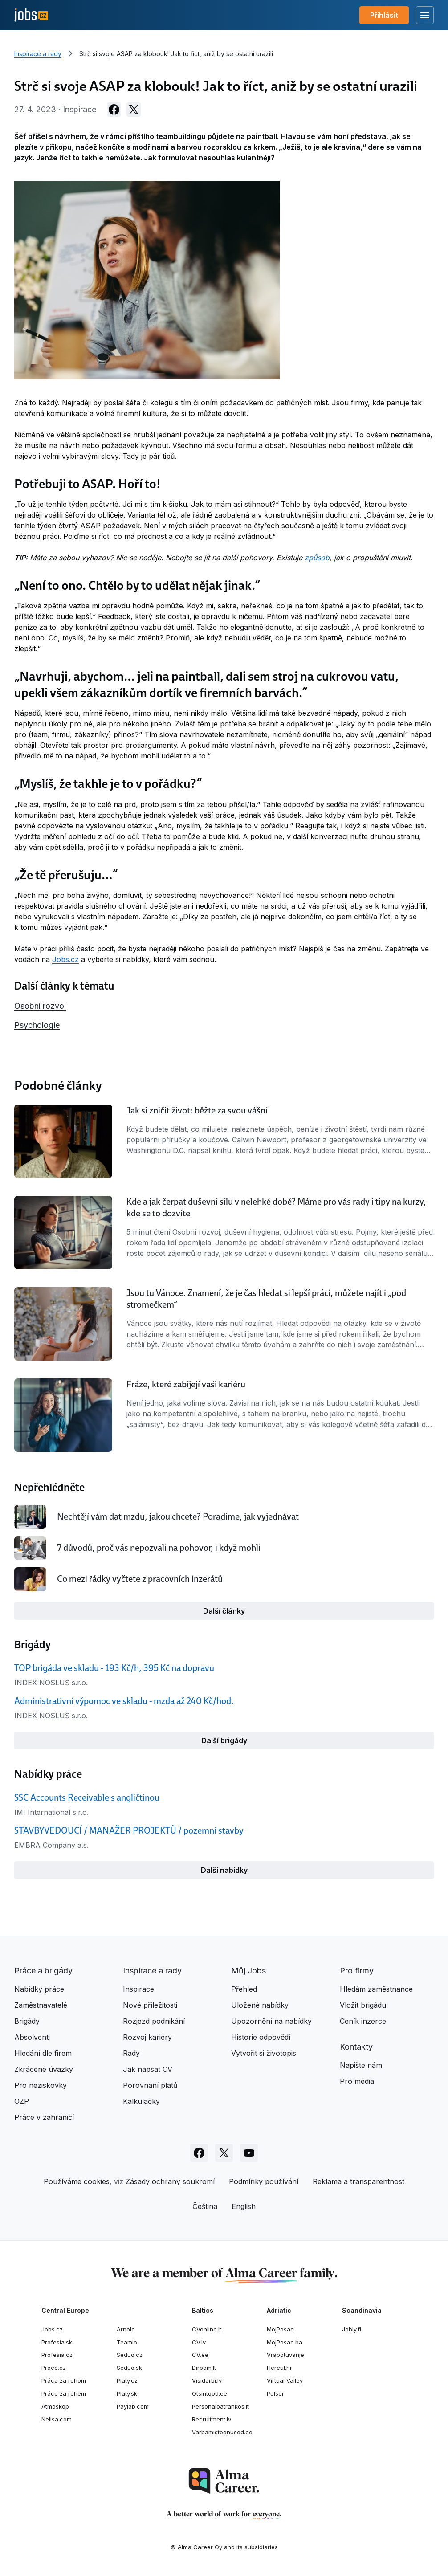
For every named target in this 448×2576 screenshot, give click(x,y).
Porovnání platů (150, 2085)
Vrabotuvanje (285, 2354)
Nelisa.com (56, 2419)
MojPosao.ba (284, 2342)
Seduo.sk (129, 2367)
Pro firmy (357, 1970)
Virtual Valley (285, 2380)
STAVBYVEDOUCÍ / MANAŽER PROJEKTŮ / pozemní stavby (129, 1830)
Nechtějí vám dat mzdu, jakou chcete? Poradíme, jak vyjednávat (178, 1516)
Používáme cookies (77, 2181)
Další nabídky (224, 1870)
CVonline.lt (206, 2329)
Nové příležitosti (150, 2005)
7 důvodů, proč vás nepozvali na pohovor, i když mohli (159, 1547)
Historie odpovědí (260, 2037)
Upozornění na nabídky (271, 2021)
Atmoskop (55, 2406)
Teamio (127, 2342)
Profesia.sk (56, 2342)
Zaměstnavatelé (40, 2005)
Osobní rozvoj (40, 1006)
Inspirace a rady (37, 53)
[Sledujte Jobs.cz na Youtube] (249, 2153)
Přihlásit (384, 15)
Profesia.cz (57, 2354)
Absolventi (32, 2037)
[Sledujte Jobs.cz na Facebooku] (199, 2153)
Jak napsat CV (147, 2069)
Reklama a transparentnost (358, 2181)
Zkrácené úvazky (43, 2069)
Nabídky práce (39, 1989)
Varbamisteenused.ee (222, 2432)
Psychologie (37, 1025)
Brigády (27, 2021)
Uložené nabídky (260, 2005)
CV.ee (200, 2354)
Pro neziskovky (40, 2085)
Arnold (126, 2329)
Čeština (204, 2206)
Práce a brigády (43, 1970)
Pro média (357, 2081)
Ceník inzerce (363, 2021)
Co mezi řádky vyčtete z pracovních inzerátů (140, 1579)
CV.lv (199, 2342)
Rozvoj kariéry (147, 2037)
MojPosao (280, 2329)
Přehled (244, 1989)
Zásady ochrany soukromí (170, 2181)
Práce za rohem (63, 2393)
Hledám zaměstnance (376, 1989)
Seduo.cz (130, 2354)
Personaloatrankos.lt (220, 2406)
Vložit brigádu (363, 2005)
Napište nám (361, 2065)
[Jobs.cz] (31, 15)
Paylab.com (133, 2406)
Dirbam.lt (204, 2367)
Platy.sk (127, 2393)
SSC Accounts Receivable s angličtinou (86, 1797)
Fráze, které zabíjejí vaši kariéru (185, 1384)
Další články (224, 1610)
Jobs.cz (65, 959)
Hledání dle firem (43, 2053)
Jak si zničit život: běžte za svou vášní (197, 1110)
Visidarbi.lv (207, 2380)
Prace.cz (53, 2367)
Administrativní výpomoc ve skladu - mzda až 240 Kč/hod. (123, 1701)
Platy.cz (127, 2380)
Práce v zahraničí (44, 2117)
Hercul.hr (279, 2367)
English (244, 2206)
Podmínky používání (263, 2181)
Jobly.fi (351, 2329)
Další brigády (224, 1740)
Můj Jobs (248, 1970)
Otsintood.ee (209, 2393)
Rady (131, 2053)
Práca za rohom (63, 2380)
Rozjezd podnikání (154, 2021)
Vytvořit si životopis (263, 2053)
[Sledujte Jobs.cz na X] (224, 2153)
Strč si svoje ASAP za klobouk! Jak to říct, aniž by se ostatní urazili (176, 53)
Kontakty (356, 2046)
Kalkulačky (141, 2101)
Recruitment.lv (211, 2419)
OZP (21, 2101)
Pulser (275, 2393)
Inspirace (138, 1989)
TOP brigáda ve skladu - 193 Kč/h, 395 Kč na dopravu (114, 1668)
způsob (317, 557)
